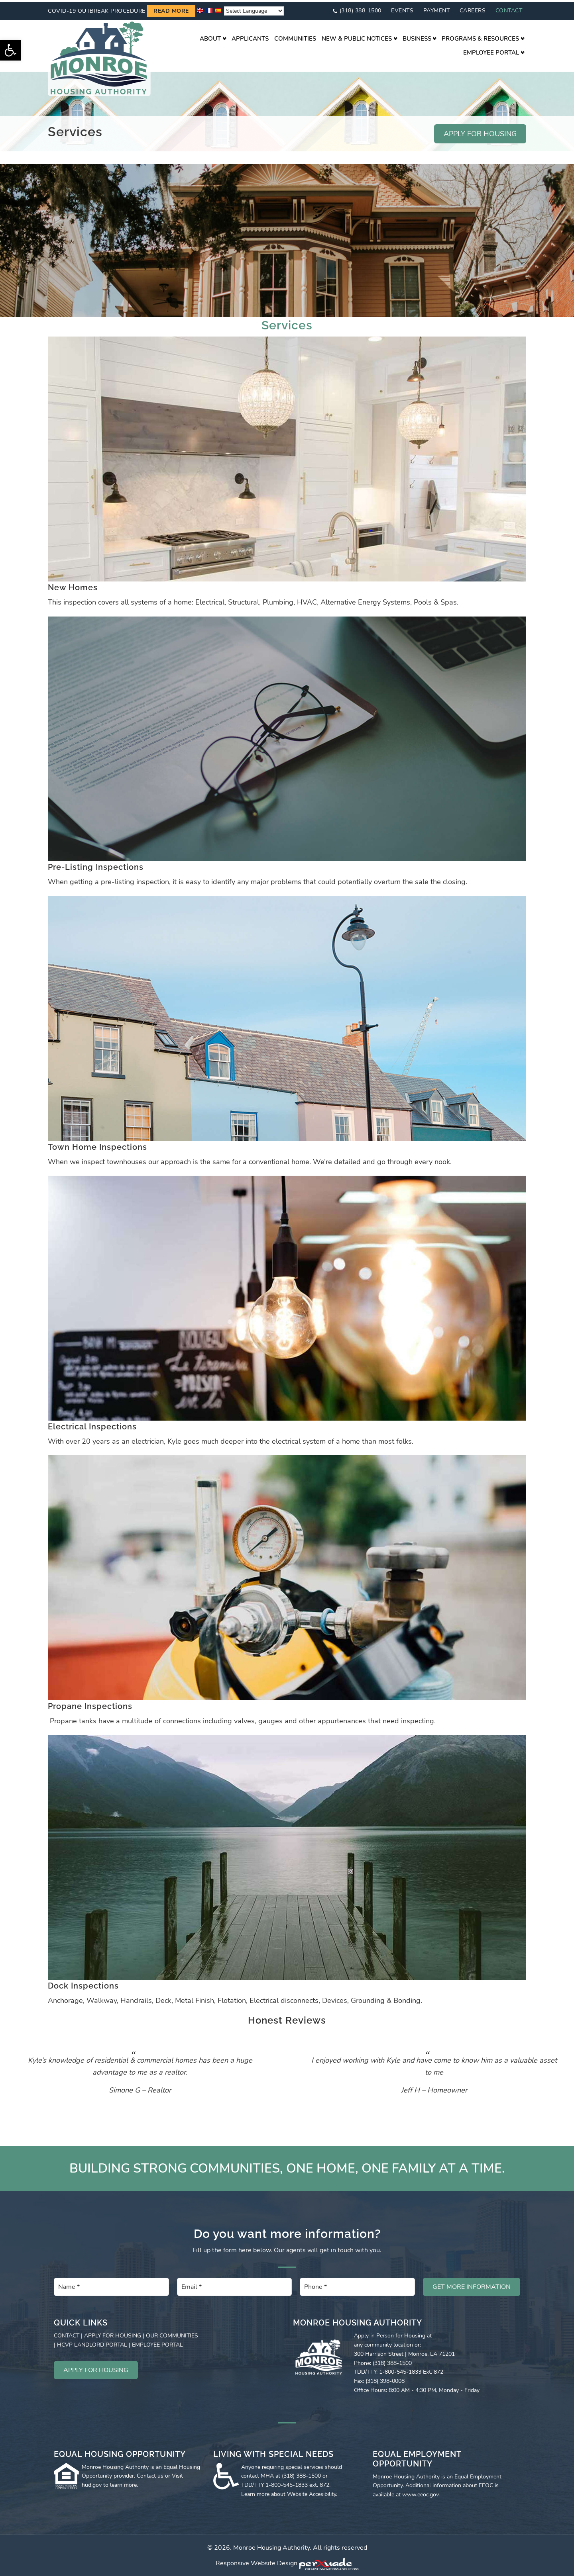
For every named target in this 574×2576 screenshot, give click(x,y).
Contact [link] (509, 8)
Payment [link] (436, 8)
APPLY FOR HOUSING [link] (480, 132)
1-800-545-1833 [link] (286, 2483)
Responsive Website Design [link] (256, 2561)
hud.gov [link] (92, 2483)
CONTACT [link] (66, 2333)
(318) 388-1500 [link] (360, 8)
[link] (10, 50)
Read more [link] (171, 9)
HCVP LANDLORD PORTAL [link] (92, 2343)
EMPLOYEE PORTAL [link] (157, 2343)
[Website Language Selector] (254, 9)
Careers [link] (473, 8)
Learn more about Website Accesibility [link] (288, 2492)
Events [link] (402, 8)
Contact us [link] (150, 2474)
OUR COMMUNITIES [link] (172, 2333)
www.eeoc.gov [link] (420, 2492)
